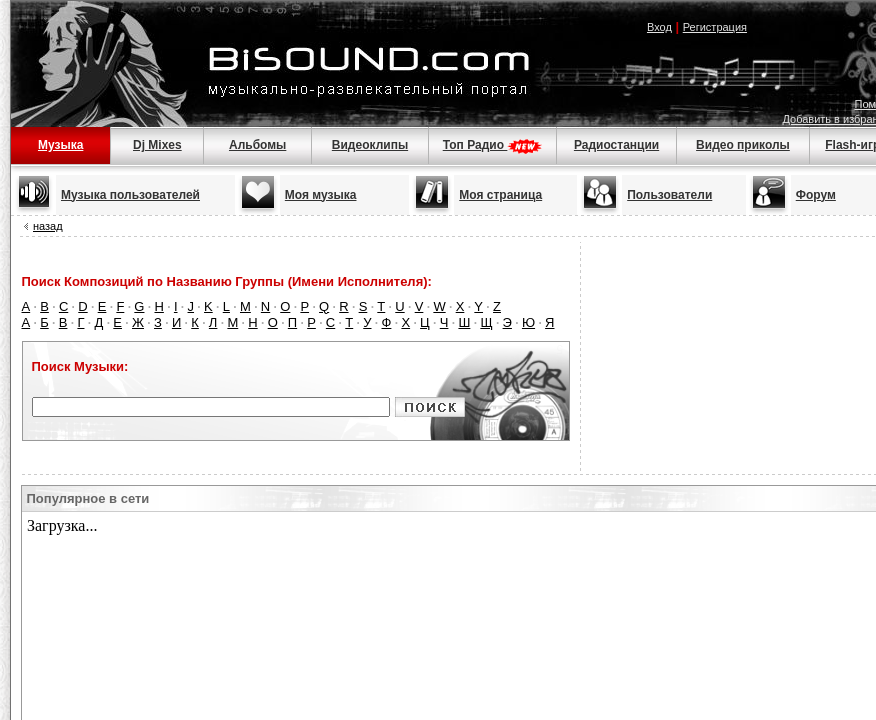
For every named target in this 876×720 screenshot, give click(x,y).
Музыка (60, 145)
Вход (659, 27)
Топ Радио (493, 145)
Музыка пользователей (130, 195)
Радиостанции (616, 145)
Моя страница (500, 195)
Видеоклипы (370, 145)
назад (48, 226)
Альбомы (257, 145)
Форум (816, 195)
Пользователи (669, 195)
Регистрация (715, 27)
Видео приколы (743, 145)
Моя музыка (321, 195)
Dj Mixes (157, 145)
